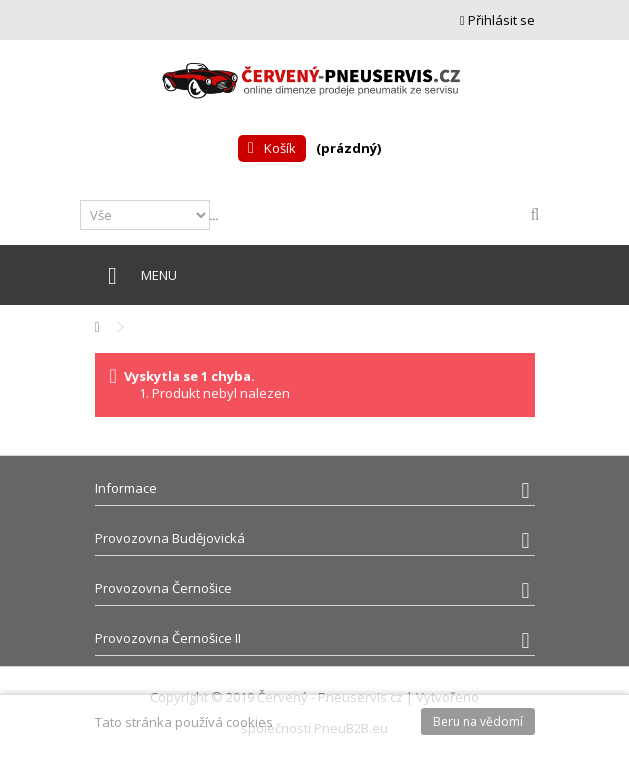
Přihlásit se (497, 20)
